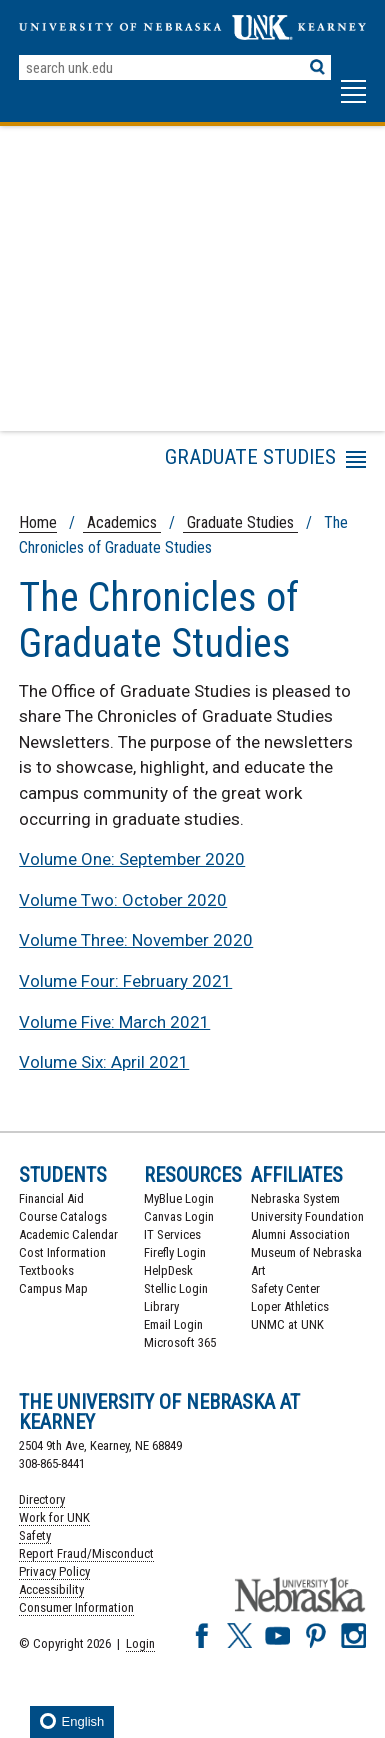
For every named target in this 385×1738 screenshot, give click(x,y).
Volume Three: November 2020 (136, 940)
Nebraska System (295, 1198)
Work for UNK (54, 1517)
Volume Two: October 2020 (123, 900)
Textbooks (46, 1270)
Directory (42, 1499)
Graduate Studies (240, 522)
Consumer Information (76, 1607)
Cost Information (62, 1252)
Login (140, 1643)
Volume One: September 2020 (132, 859)
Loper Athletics (290, 1306)
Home (38, 522)
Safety (35, 1535)
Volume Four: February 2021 (125, 981)
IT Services (172, 1234)
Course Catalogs (63, 1216)
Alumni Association (300, 1234)
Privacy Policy (54, 1571)
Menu (185, 463)
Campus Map (53, 1288)
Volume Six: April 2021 (104, 1062)
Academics (122, 522)
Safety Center (285, 1288)
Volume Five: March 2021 (114, 1022)
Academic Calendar (68, 1234)
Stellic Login (176, 1288)
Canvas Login (179, 1216)
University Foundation (307, 1216)
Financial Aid (51, 1198)
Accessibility (51, 1589)
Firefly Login (175, 1252)
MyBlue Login (179, 1198)
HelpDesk (168, 1270)
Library (161, 1306)
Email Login (173, 1324)
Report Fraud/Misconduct (86, 1553)
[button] (353, 101)
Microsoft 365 (180, 1342)
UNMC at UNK (287, 1324)
